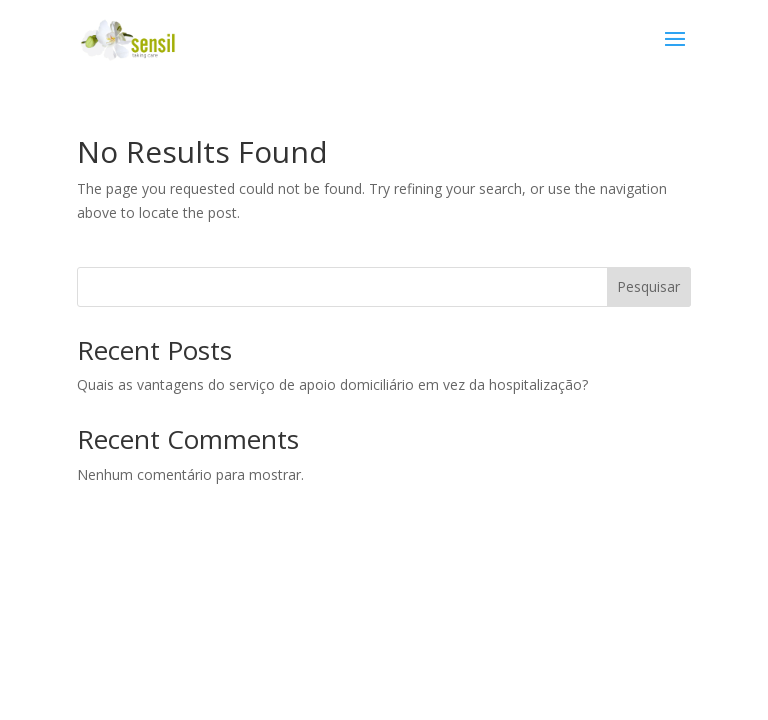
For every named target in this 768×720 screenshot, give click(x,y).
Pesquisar (648, 286)
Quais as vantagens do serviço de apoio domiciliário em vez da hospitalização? (332, 384)
